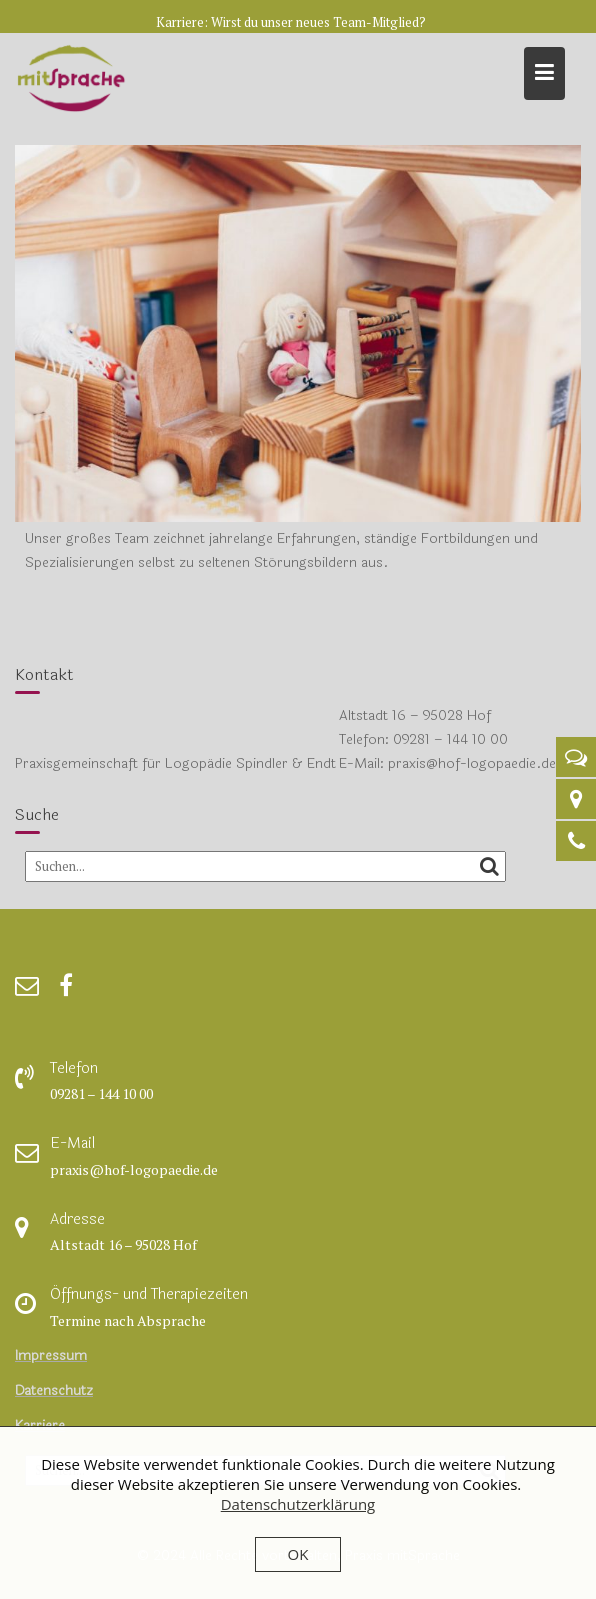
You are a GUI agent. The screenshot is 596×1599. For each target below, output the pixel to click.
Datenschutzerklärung (298, 1504)
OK (298, 1554)
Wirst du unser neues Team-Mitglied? (318, 22)
